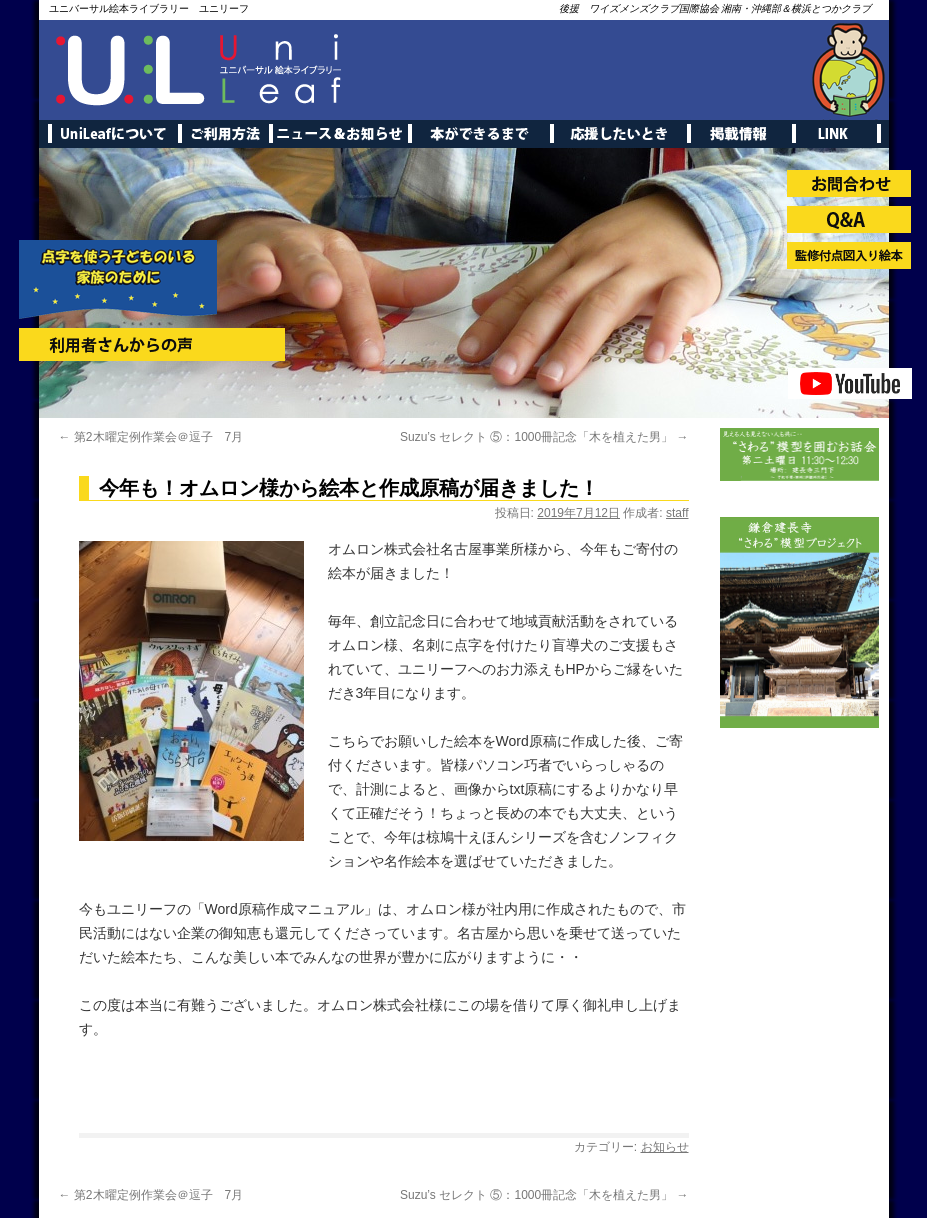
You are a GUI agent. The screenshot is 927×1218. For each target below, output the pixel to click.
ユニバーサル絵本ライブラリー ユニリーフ (149, 8)
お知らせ (665, 1147)
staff (677, 513)
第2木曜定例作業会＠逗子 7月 (151, 437)
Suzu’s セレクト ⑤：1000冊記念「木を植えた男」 (544, 437)
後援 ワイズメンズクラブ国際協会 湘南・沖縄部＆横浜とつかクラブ (715, 8)
